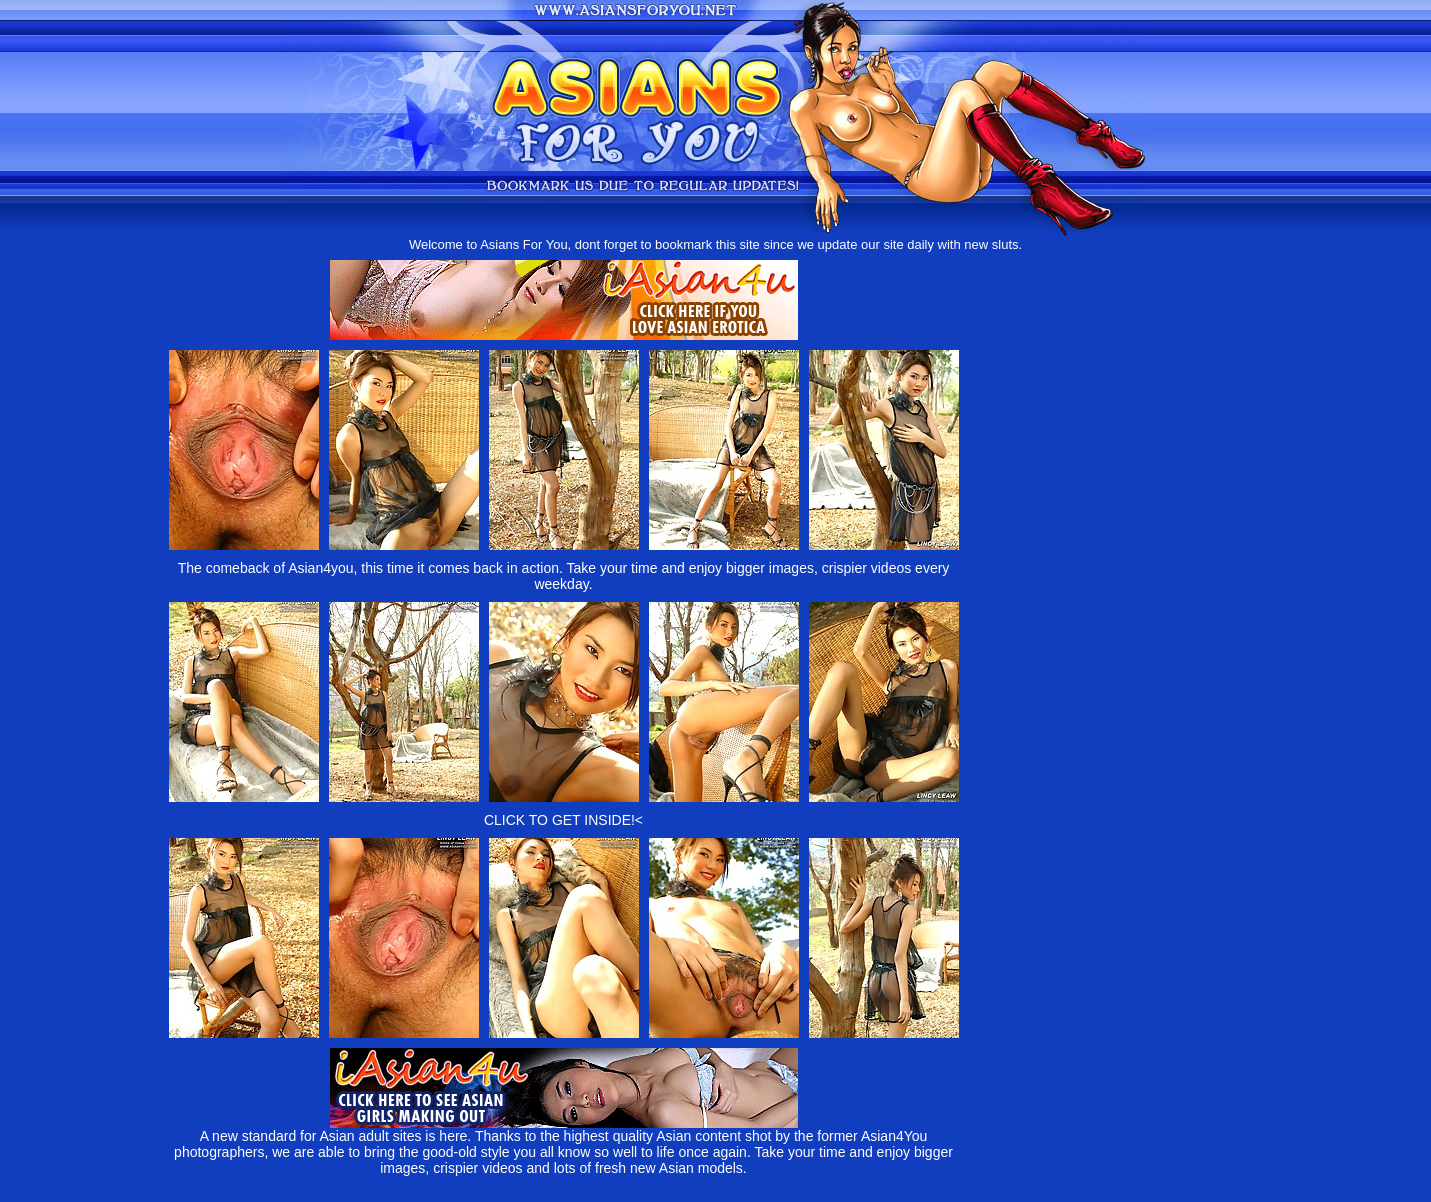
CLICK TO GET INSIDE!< (563, 820)
